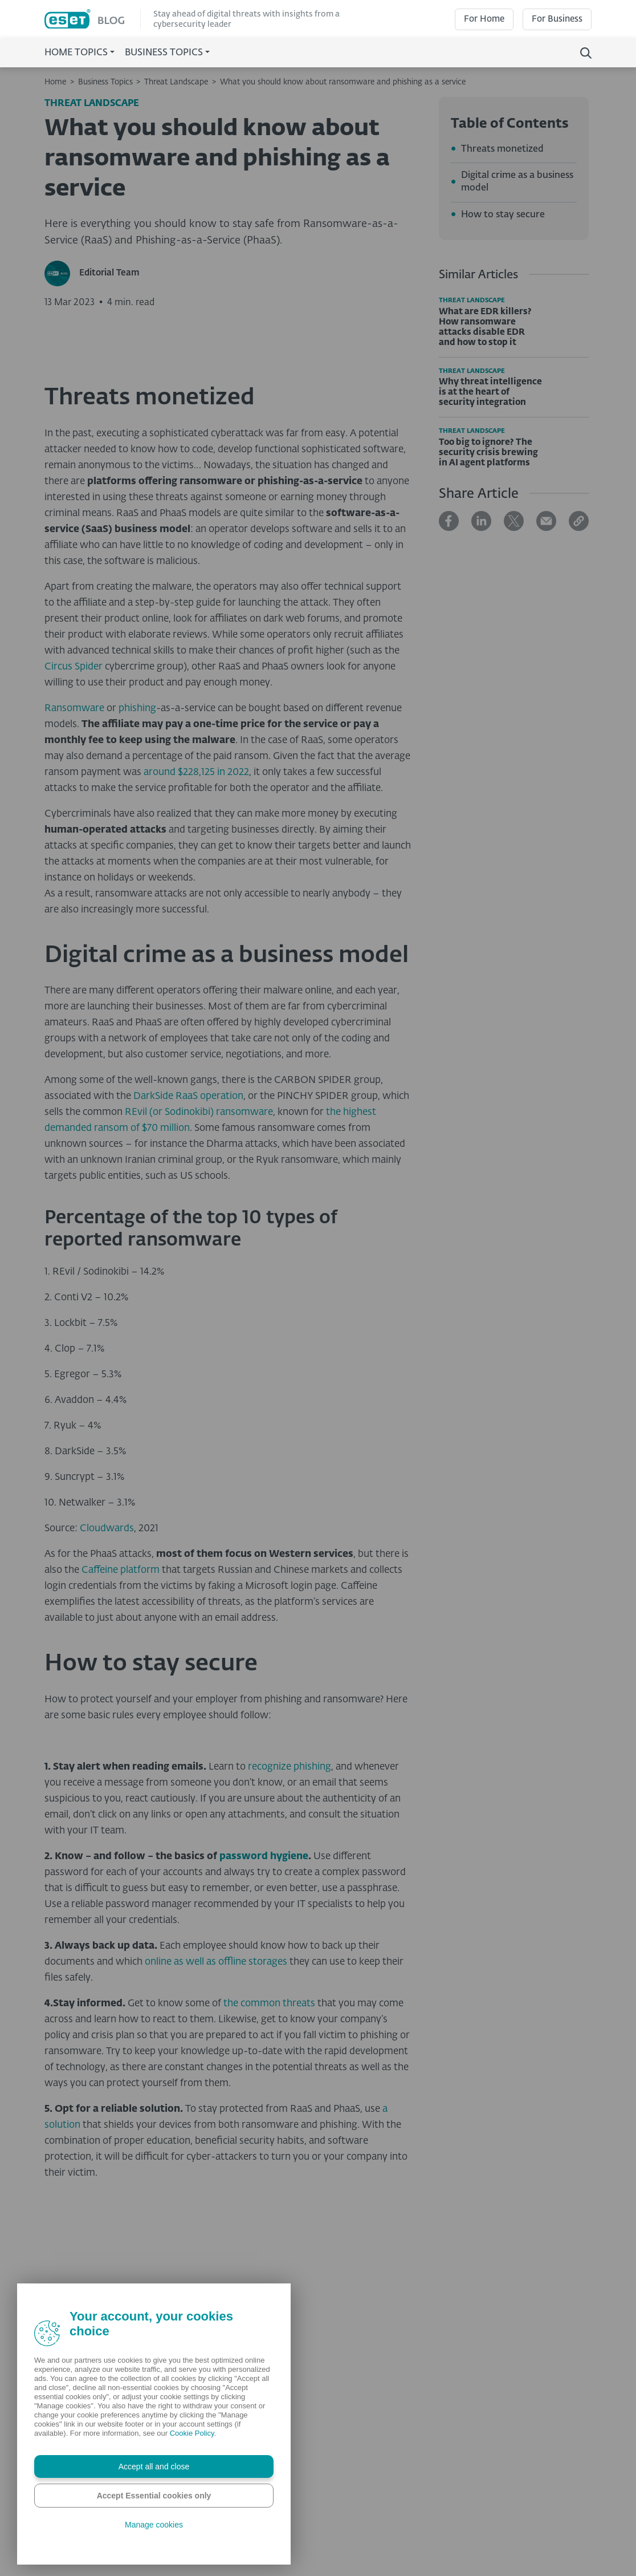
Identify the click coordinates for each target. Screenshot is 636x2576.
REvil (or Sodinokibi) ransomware (199, 1307)
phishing (137, 903)
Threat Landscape (176, 82)
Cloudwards (107, 1723)
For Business (557, 19)
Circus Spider (73, 861)
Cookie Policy (192, 2433)
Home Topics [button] (76, 53)
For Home (484, 19)
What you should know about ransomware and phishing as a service (343, 82)
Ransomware (74, 903)
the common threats (269, 2198)
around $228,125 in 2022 (196, 967)
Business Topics (105, 82)
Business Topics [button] (164, 53)
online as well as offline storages (216, 2156)
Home (55, 82)
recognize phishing (289, 1961)
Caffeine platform (120, 1765)
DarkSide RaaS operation (188, 1291)
